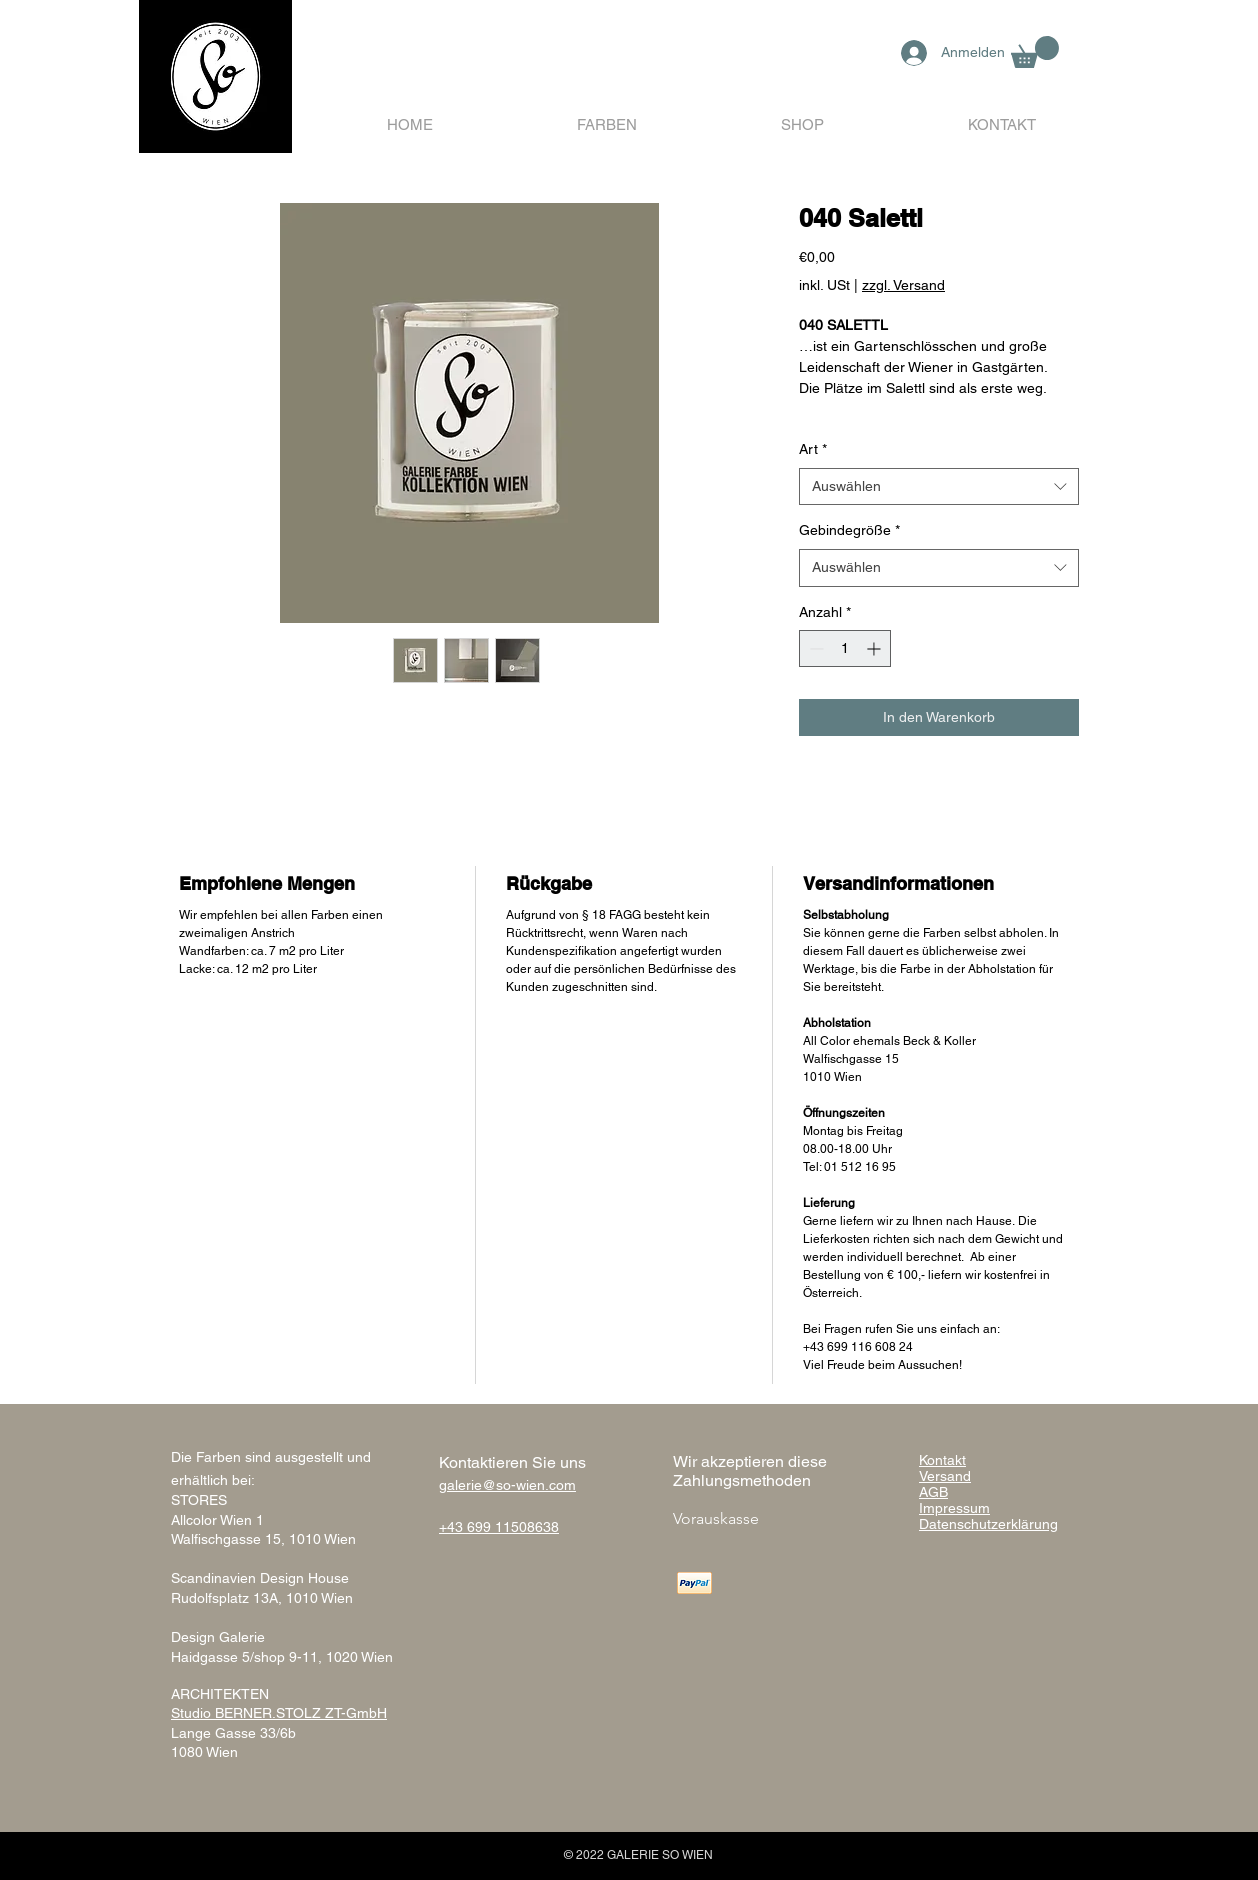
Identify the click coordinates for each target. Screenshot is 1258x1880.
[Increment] (875, 648)
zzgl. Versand (903, 285)
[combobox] (939, 487)
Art (813, 449)
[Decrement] (814, 648)
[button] (1035, 52)
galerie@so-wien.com (507, 1485)
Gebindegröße (849, 530)
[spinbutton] (845, 648)
